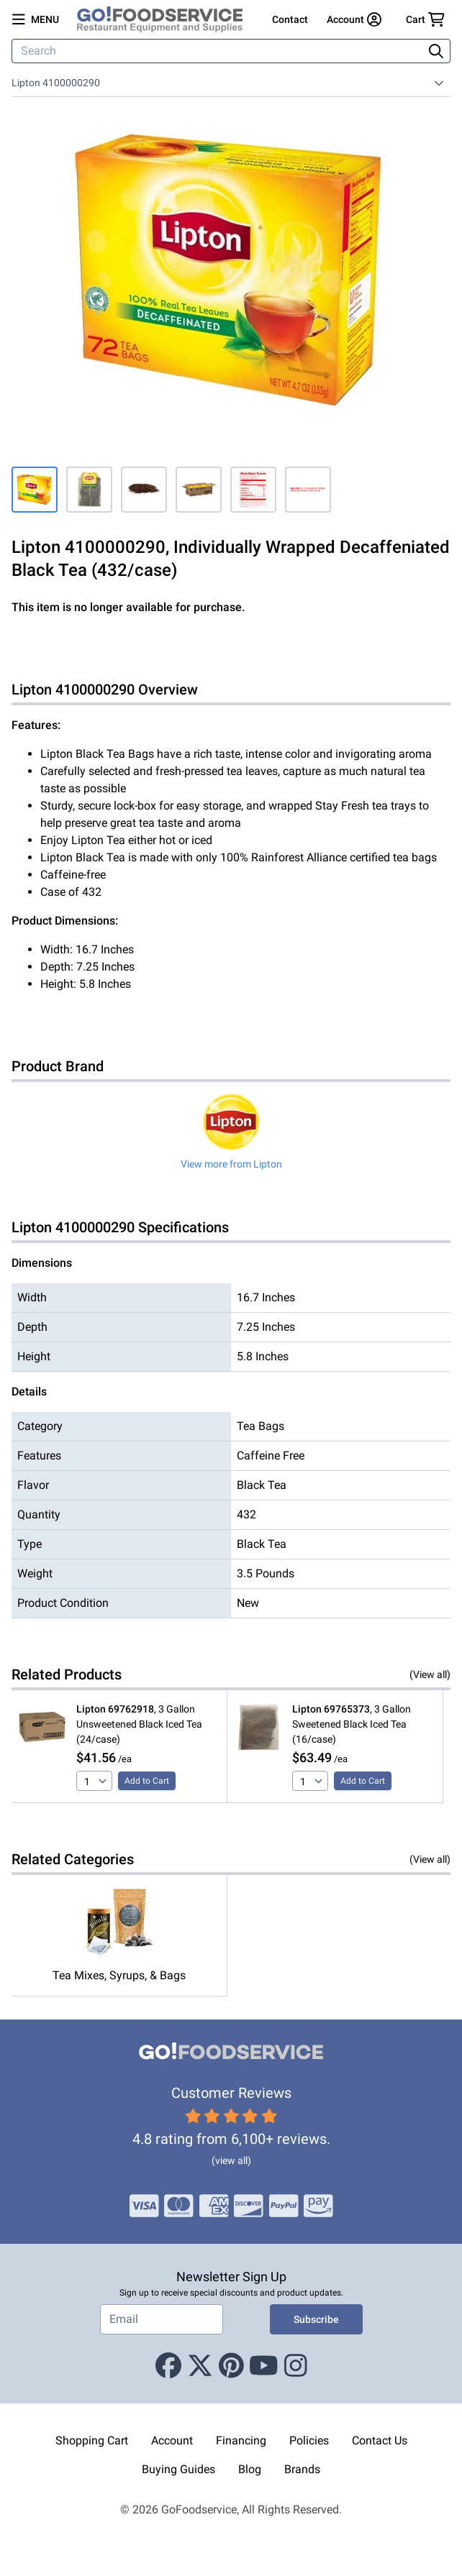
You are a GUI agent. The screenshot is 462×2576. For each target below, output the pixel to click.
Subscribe (316, 2319)
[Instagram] (295, 2366)
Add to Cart (146, 1781)
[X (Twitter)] (200, 2366)
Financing (241, 2440)
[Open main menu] (35, 19)
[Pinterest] (231, 2366)
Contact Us (379, 2440)
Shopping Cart (91, 2440)
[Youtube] (263, 2366)
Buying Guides (178, 2469)
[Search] (218, 51)
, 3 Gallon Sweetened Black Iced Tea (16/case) (351, 1724)
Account (172, 2440)
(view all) (231, 2160)
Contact (290, 19)
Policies (309, 2440)
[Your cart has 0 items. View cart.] (425, 19)
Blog (249, 2469)
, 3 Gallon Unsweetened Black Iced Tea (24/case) (139, 1724)
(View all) (429, 1674)
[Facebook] (168, 2366)
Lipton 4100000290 (56, 82)
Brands (302, 2469)
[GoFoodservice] (165, 19)
